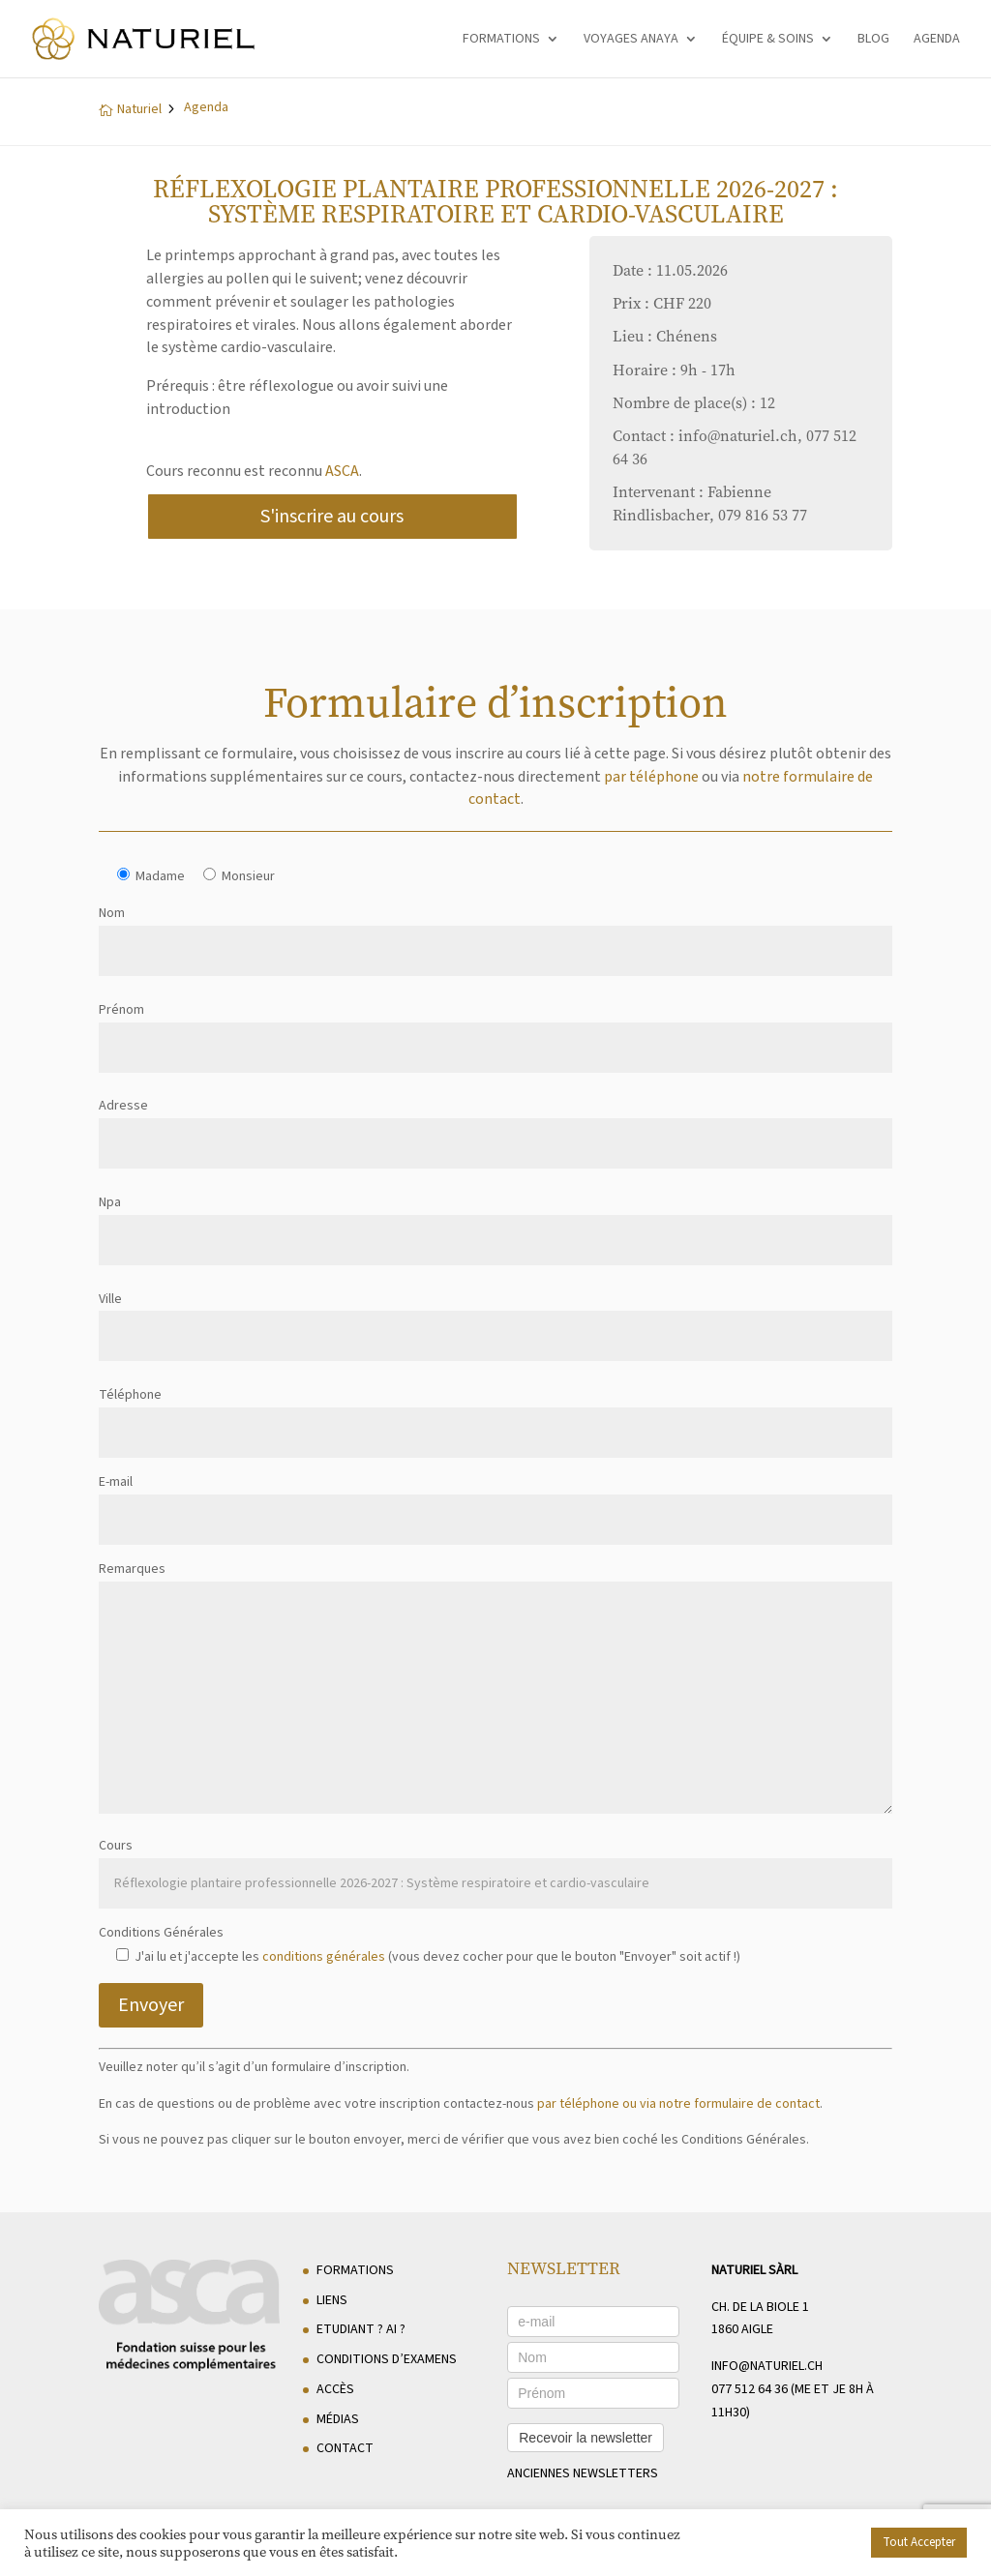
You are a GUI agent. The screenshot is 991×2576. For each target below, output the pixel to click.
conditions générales (323, 1957)
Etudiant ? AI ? (360, 2329)
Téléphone (495, 1413)
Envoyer (151, 2005)
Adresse (495, 1124)
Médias (337, 2419)
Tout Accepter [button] (919, 2542)
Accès (335, 2389)
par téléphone (651, 776)
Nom (495, 932)
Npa (495, 1221)
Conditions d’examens (386, 2359)
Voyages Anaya (631, 40)
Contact (345, 2448)
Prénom (495, 1028)
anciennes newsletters (582, 2473)
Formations (501, 40)
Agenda (937, 40)
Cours (495, 1864)
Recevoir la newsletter (585, 2437)
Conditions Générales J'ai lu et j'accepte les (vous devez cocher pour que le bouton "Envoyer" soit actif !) (419, 1945)
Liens (331, 2300)
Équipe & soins (768, 40)
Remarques (495, 1689)
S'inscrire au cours (332, 516)
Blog (873, 40)
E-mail (495, 1500)
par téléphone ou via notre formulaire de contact (678, 2104)
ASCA (342, 471)
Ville (495, 1318)
